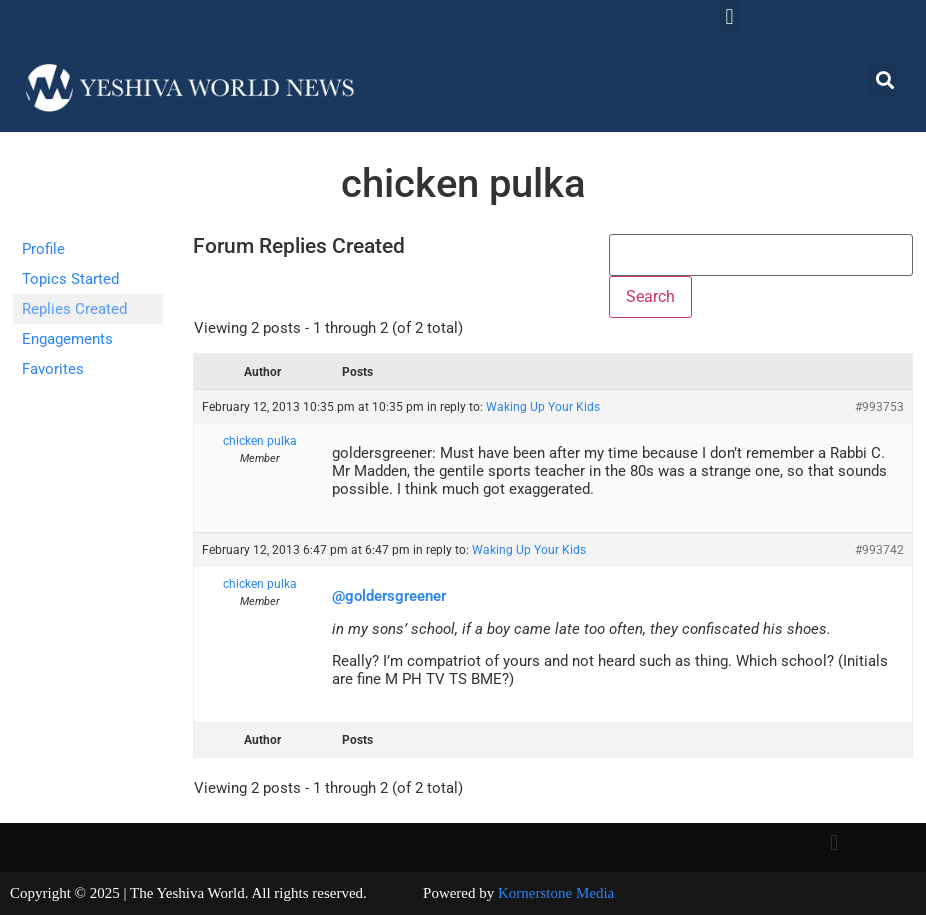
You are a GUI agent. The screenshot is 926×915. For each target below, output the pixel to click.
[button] (729, 16)
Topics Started (70, 279)
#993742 (879, 550)
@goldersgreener (389, 596)
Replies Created (74, 309)
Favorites (53, 369)
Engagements (67, 339)
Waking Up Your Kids (543, 407)
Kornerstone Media (556, 893)
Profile (43, 249)
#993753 (879, 407)
